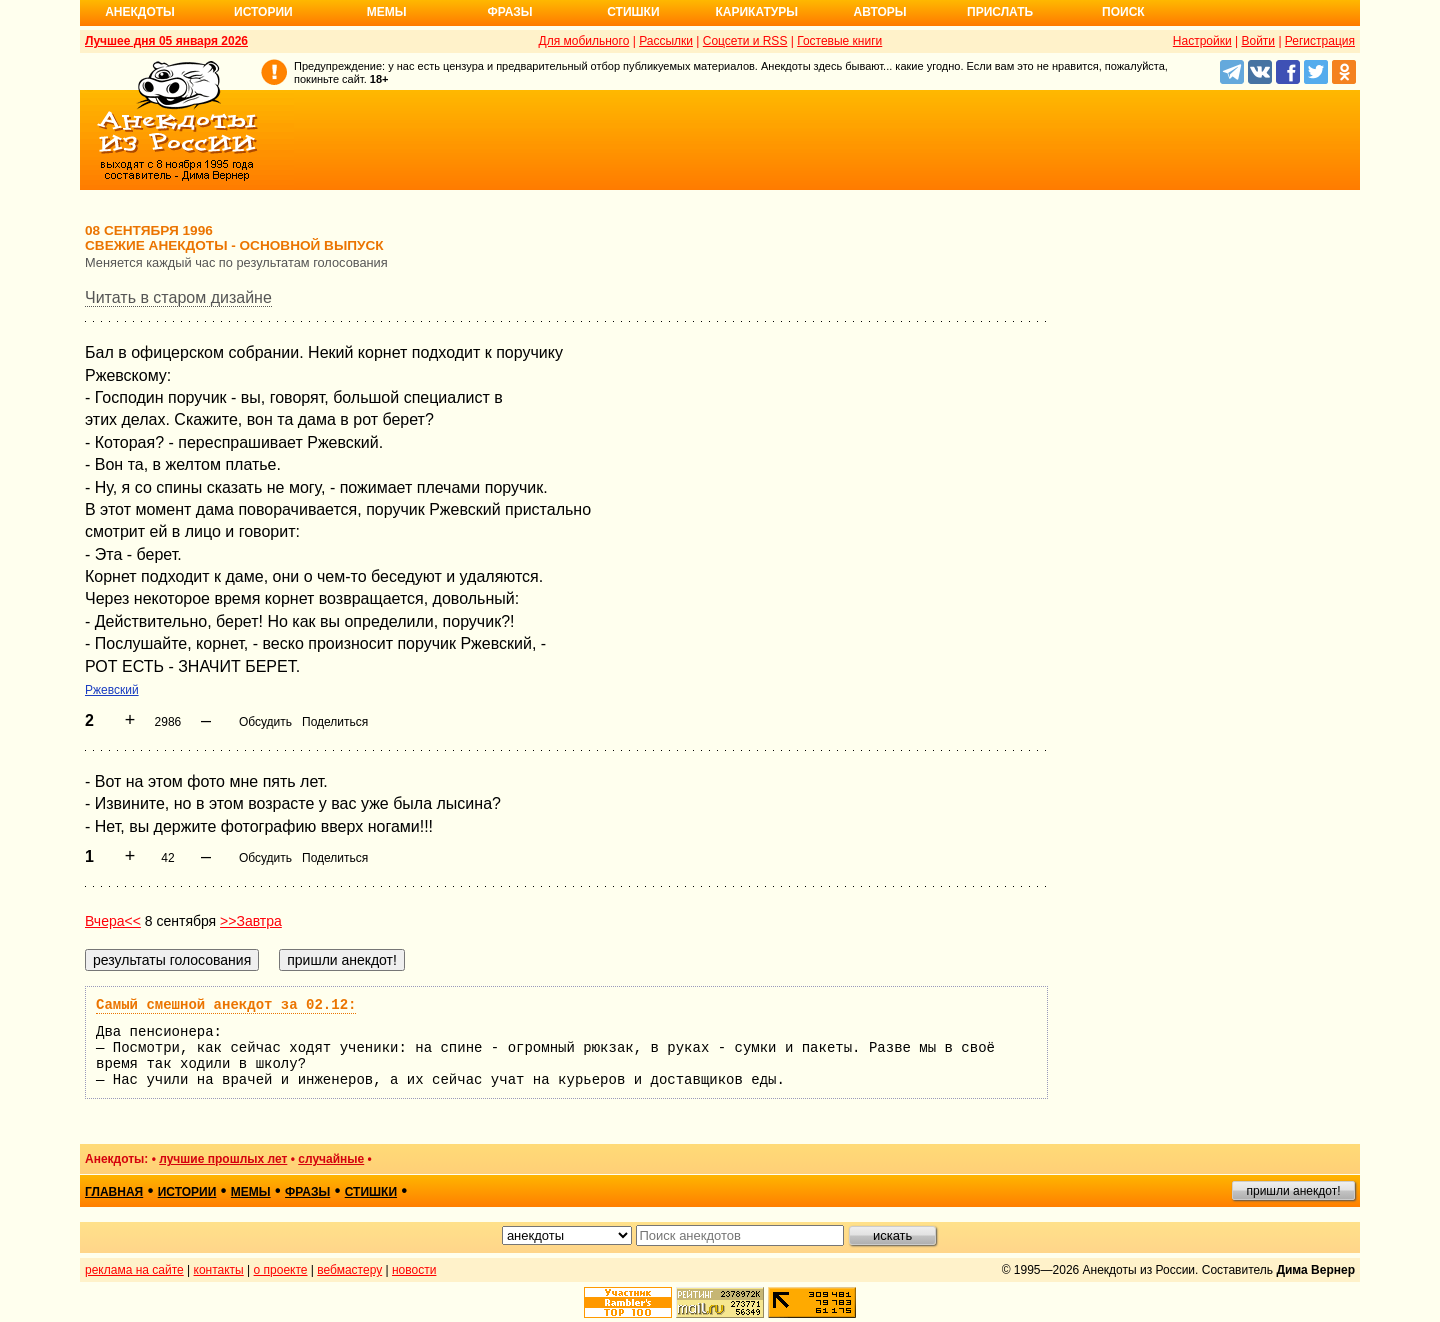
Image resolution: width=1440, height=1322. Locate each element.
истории (187, 1192)
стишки (371, 1192)
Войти (1258, 41)
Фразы (509, 12)
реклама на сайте (134, 1270)
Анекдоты (140, 12)
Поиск (1123, 12)
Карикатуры (756, 12)
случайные (331, 1159)
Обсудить (265, 722)
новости (414, 1270)
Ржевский (112, 690)
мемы (251, 1192)
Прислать (1000, 12)
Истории (263, 12)
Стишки (633, 12)
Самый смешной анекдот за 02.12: (226, 1005)
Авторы (880, 12)
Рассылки (666, 41)
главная (114, 1192)
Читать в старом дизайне (178, 297)
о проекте (281, 1270)
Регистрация (1320, 41)
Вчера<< (113, 921)
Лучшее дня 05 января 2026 (166, 41)
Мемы (387, 12)
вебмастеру (349, 1270)
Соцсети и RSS (745, 41)
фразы (307, 1192)
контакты (219, 1270)
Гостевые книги (839, 41)
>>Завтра (251, 921)
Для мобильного (584, 41)
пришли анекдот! (1293, 1191)
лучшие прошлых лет (223, 1159)
